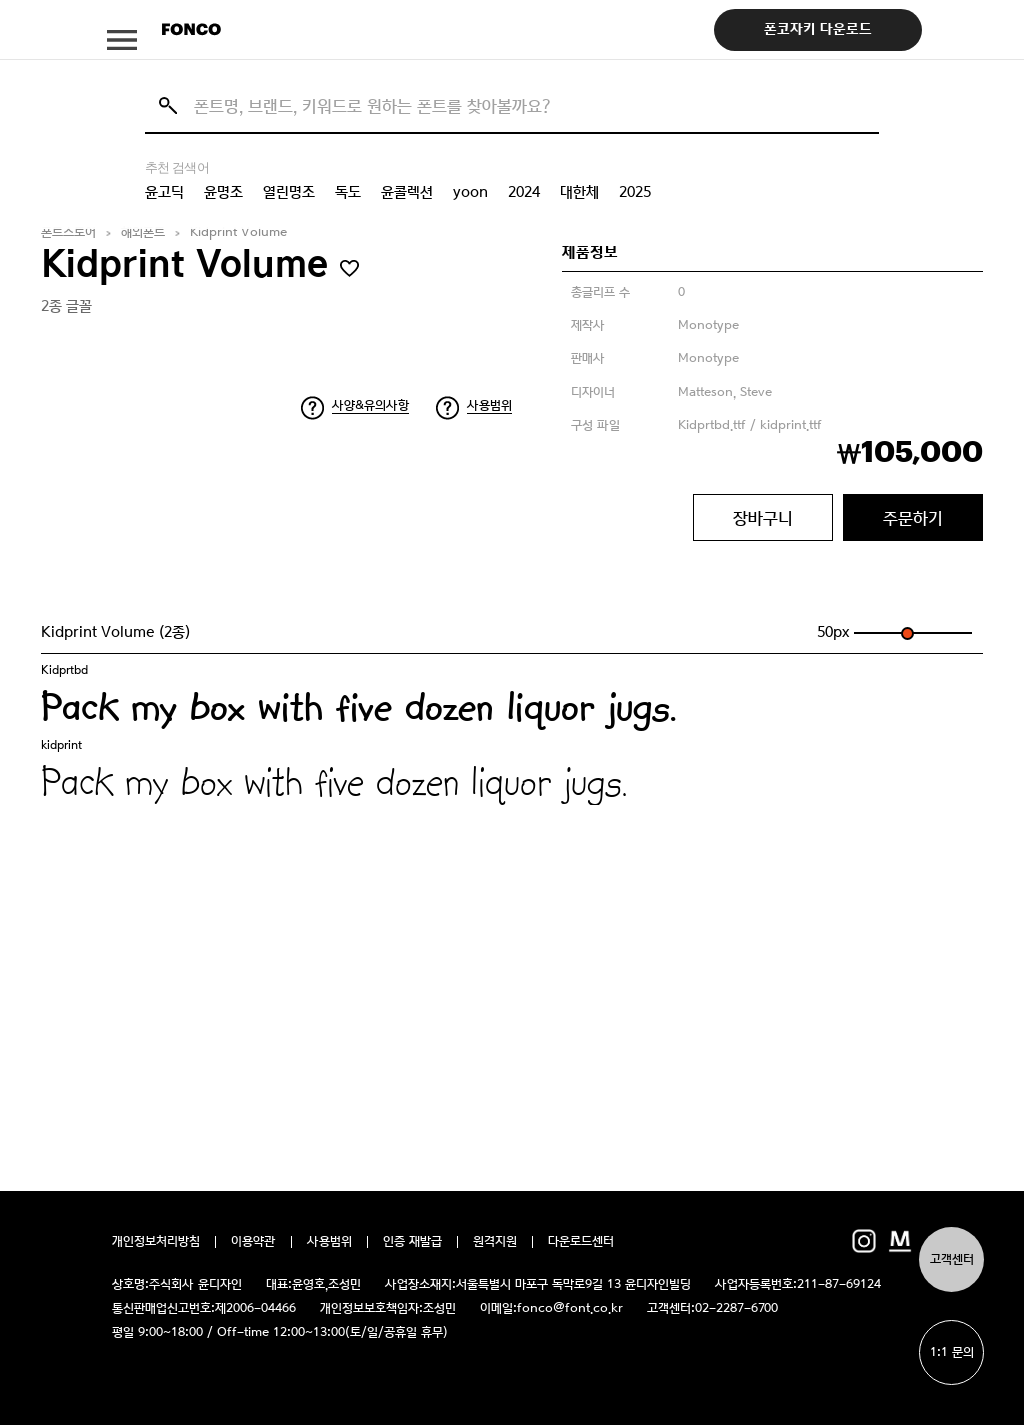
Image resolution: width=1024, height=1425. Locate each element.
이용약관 (253, 1242)
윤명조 (223, 192)
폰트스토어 (68, 232)
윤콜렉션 (407, 192)
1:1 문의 (952, 1352)
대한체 (579, 192)
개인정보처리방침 (156, 1242)
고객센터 (952, 1259)
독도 (348, 192)
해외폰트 (143, 232)
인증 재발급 (412, 1242)
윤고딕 (164, 192)
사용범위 (489, 405)
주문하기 (913, 518)
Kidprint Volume (238, 232)
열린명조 (289, 192)
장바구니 (763, 518)
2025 (635, 192)
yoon (470, 192)
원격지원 (495, 1242)
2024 (524, 192)
